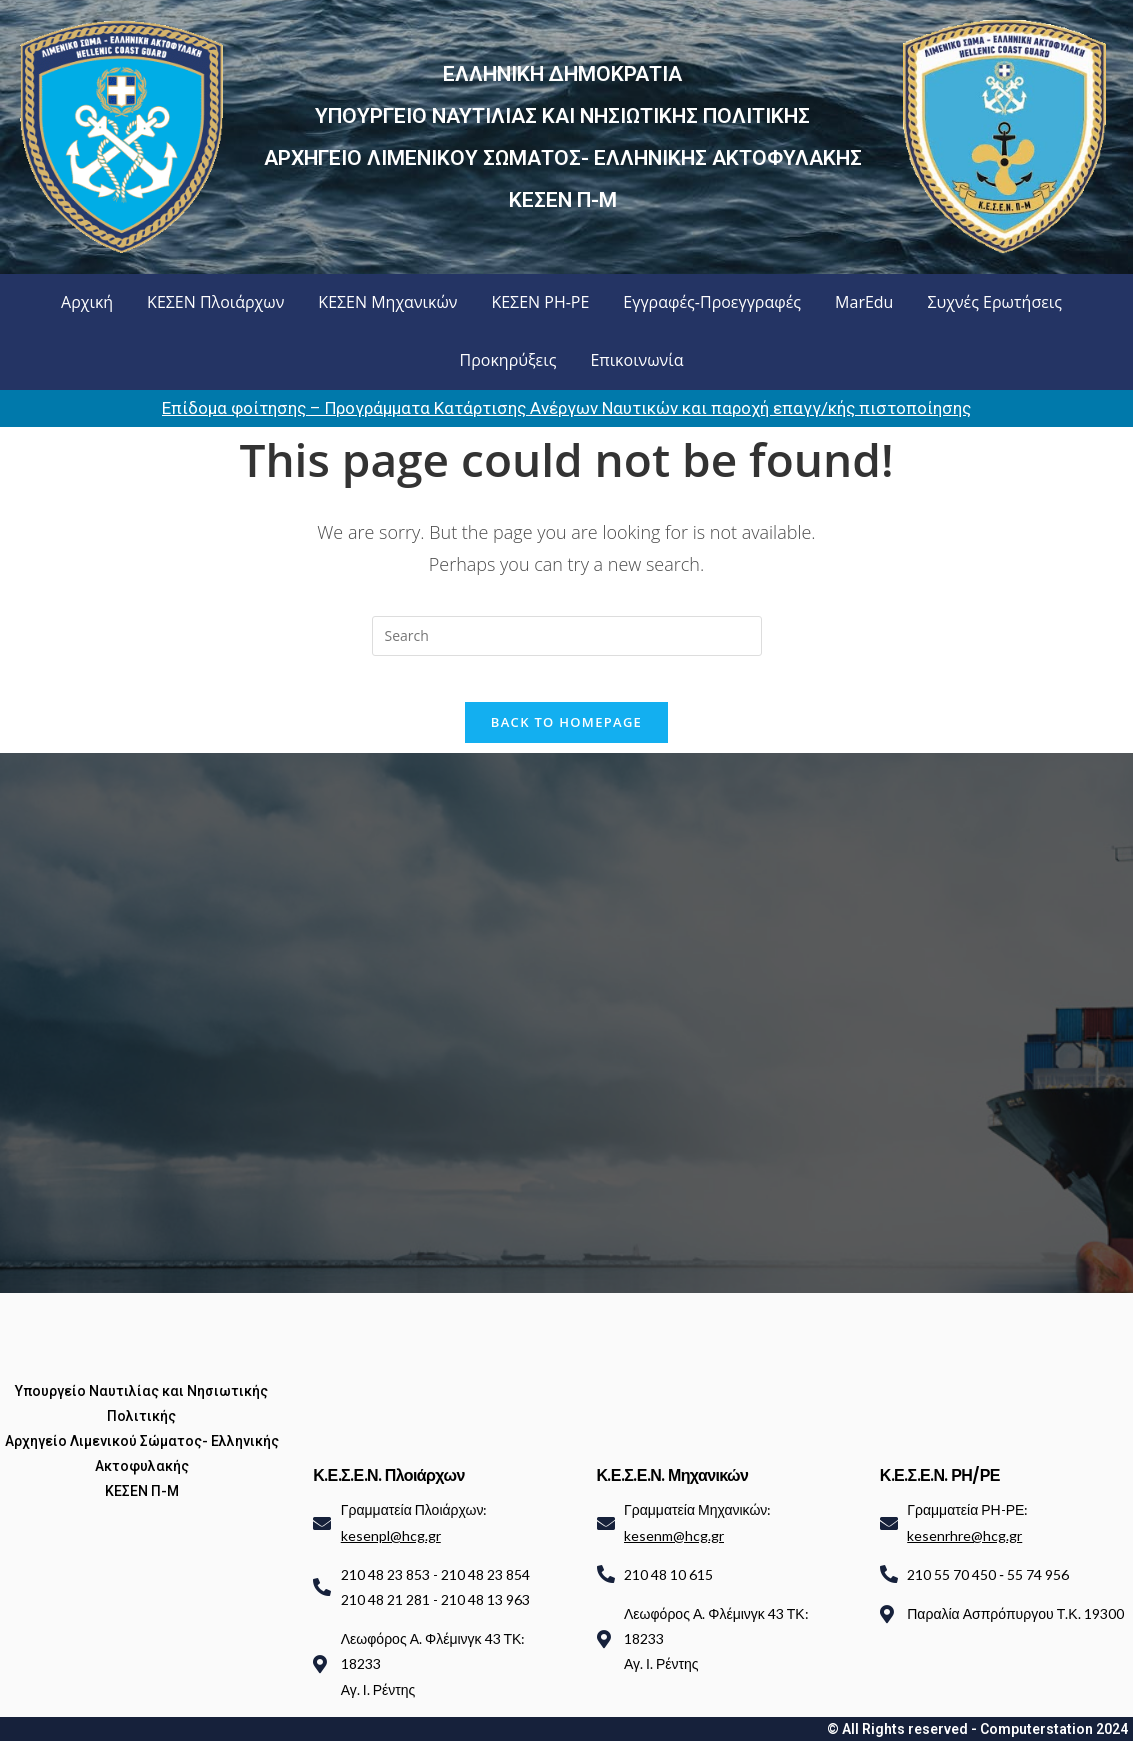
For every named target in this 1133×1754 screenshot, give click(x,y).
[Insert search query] (567, 636)
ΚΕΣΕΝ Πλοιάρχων (215, 302)
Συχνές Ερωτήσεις (994, 302)
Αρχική (87, 302)
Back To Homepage (566, 736)
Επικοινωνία (636, 360)
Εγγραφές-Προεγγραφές (712, 302)
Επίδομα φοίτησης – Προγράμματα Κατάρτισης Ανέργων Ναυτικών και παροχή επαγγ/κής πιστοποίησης (566, 408)
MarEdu (864, 302)
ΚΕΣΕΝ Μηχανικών (387, 302)
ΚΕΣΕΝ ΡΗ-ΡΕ (540, 302)
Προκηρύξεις (508, 360)
